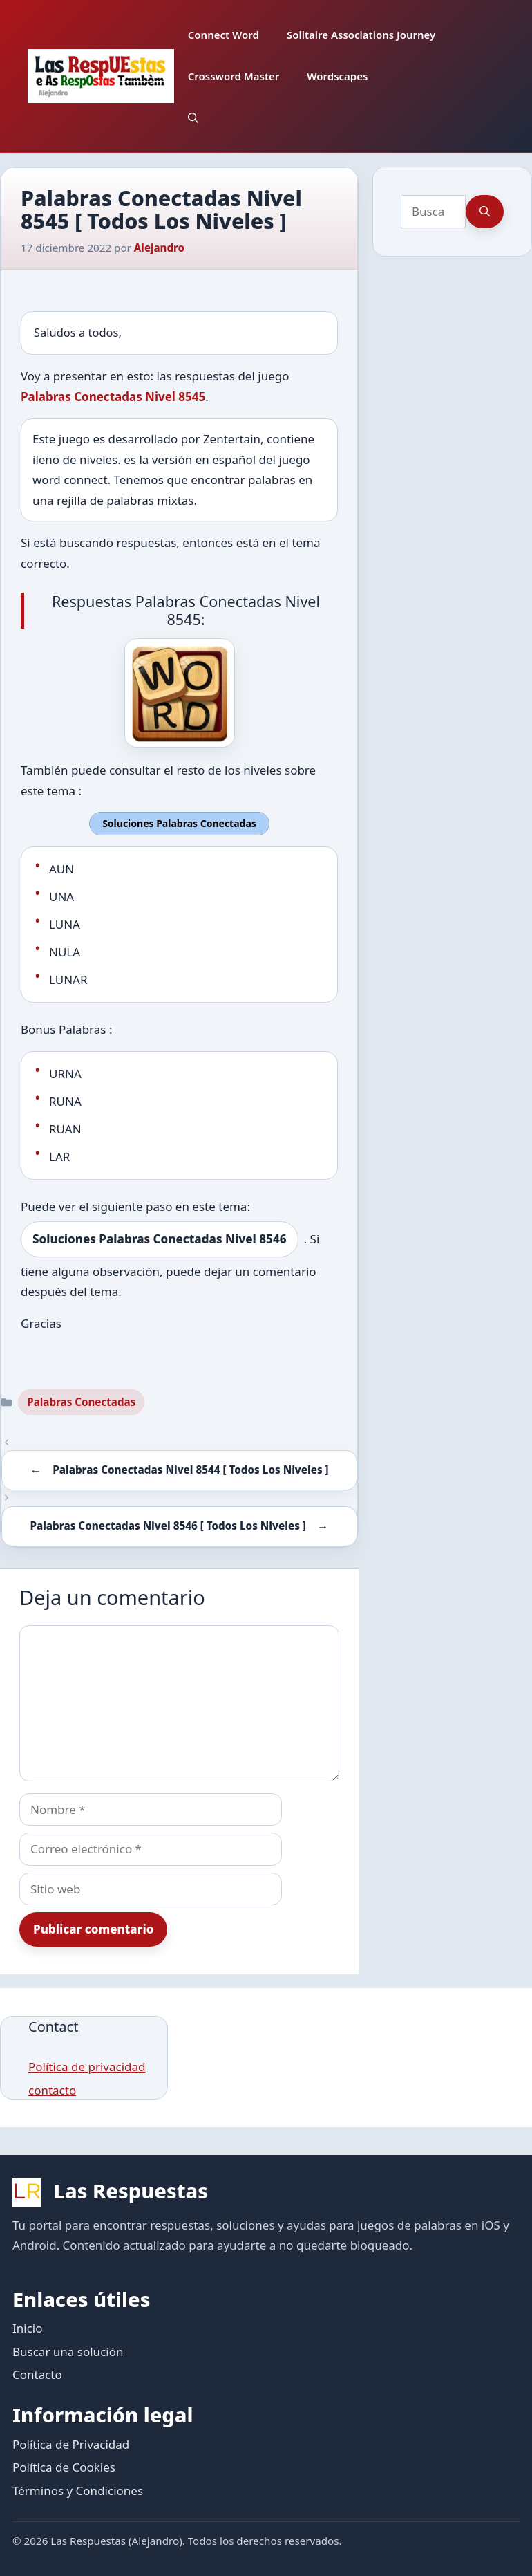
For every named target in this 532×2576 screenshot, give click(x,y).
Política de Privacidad (70, 2443)
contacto (52, 2089)
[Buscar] (485, 211)
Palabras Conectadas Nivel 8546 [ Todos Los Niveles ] (167, 1524)
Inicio (27, 2327)
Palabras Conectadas (81, 1401)
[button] (193, 117)
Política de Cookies (63, 2466)
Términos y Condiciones (77, 2489)
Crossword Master (234, 76)
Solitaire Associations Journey (361, 34)
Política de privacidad (86, 2065)
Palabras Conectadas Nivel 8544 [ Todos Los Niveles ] (190, 1468)
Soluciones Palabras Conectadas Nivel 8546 (159, 1237)
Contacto (37, 2374)
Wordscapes (337, 76)
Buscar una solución (67, 2350)
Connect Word (223, 34)
